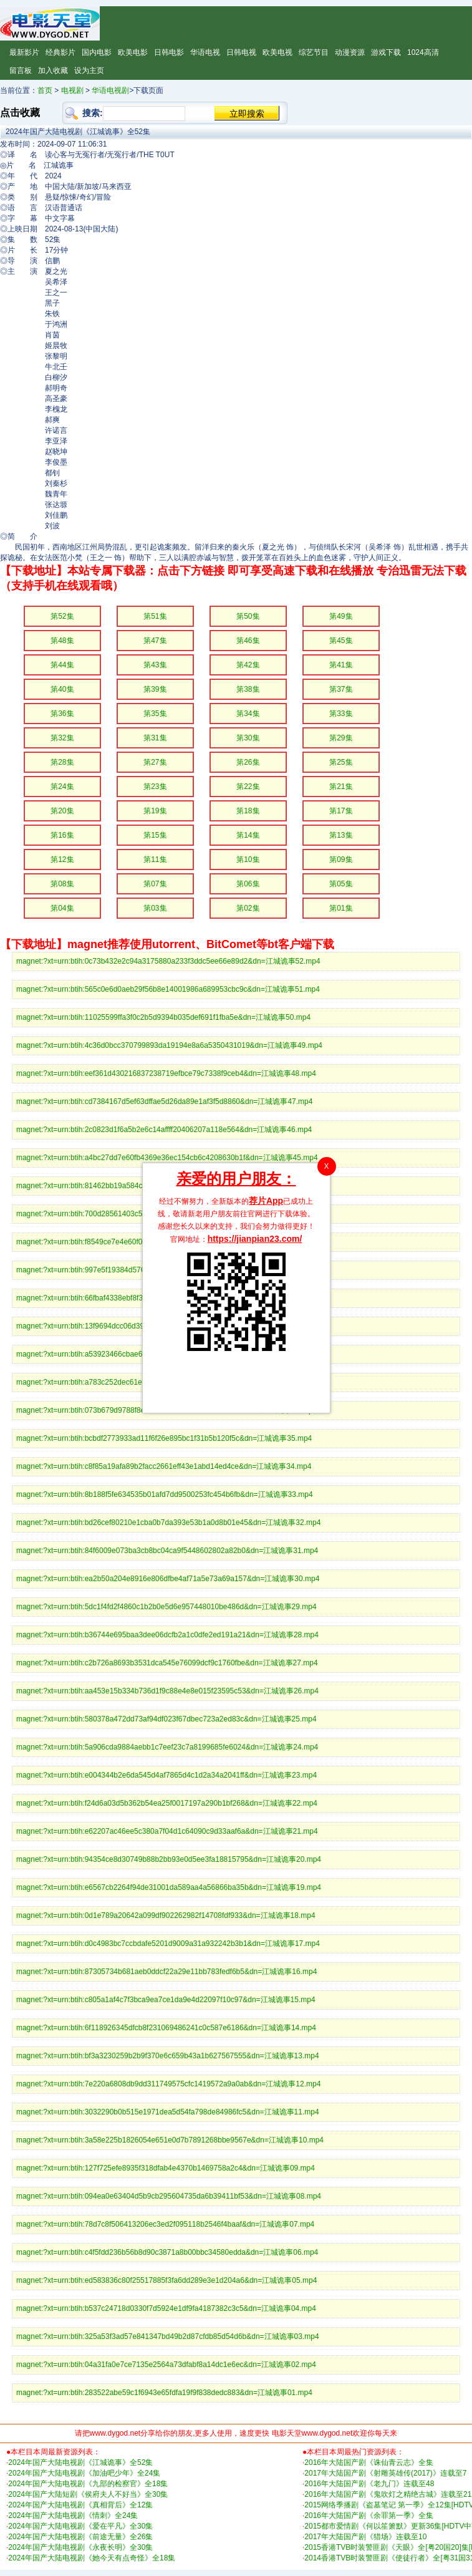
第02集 (247, 908)
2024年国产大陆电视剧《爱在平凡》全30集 (80, 2526)
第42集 (247, 665)
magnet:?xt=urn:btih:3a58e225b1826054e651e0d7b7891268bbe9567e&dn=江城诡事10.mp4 (170, 2140)
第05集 (340, 883)
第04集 (62, 908)
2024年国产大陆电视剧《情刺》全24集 (73, 2515)
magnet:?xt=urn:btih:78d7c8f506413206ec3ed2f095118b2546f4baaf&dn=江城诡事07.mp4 (165, 2224)
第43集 (154, 665)
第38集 (247, 689)
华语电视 (205, 52)
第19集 (154, 810)
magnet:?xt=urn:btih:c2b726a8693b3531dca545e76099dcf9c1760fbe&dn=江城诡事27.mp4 (167, 1662)
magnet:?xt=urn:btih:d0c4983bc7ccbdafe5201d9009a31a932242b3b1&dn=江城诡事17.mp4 (168, 1943)
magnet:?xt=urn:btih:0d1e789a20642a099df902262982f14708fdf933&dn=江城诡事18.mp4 (165, 1915)
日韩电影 (169, 52)
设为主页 (89, 70)
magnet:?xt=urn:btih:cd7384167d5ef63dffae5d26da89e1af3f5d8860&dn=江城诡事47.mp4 (164, 1101)
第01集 (340, 908)
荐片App (266, 1201)
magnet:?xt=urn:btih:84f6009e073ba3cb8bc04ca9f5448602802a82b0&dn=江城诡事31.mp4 (167, 1550)
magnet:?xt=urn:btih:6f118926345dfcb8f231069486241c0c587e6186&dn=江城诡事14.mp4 (166, 2027)
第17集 (340, 810)
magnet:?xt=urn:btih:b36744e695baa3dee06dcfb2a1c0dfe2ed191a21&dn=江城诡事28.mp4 (167, 1634)
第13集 (340, 835)
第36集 (62, 713)
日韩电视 (241, 52)
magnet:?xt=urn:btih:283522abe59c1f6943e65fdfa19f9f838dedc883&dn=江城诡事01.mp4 (164, 2392)
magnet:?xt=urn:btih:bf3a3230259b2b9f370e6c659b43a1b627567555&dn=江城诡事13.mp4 (167, 2055)
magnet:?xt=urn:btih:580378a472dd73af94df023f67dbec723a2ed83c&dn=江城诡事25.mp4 (166, 1719)
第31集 (154, 738)
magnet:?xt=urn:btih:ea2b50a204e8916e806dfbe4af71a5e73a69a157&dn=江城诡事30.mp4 (167, 1578)
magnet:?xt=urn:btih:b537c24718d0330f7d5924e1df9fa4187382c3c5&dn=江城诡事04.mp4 (166, 2308)
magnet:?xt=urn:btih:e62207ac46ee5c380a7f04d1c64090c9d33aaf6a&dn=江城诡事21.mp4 (167, 1831)
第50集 (247, 616)
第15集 (154, 835)
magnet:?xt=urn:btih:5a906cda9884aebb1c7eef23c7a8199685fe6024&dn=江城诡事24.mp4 (167, 1747)
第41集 (340, 665)
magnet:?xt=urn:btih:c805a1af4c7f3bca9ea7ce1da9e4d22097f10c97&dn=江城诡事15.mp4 (165, 1999)
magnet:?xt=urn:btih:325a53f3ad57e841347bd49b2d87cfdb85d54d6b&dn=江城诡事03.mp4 (167, 2336)
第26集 (247, 762)
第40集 (62, 689)
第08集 (62, 883)
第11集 (154, 859)
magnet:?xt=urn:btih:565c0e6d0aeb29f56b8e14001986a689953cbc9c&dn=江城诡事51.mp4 (168, 989)
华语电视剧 (110, 90)
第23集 (154, 786)
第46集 (247, 640)
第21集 (340, 786)
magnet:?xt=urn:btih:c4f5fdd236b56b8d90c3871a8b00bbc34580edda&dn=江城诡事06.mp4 (167, 2252)
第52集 (62, 616)
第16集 (62, 835)
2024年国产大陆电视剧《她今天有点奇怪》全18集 (91, 2558)
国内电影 (97, 52)
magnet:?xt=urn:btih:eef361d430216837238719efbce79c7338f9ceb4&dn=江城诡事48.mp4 (166, 1073)
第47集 (154, 640)
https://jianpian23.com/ (255, 1239)
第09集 (340, 859)
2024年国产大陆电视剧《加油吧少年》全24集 (84, 2473)
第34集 (247, 713)
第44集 (62, 665)
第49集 (340, 616)
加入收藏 (53, 70)
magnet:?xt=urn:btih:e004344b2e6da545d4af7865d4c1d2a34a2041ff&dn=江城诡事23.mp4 (166, 1775)
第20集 (62, 810)
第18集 (247, 810)
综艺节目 (314, 52)
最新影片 (24, 52)
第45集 (340, 640)
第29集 (340, 738)
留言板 (20, 70)
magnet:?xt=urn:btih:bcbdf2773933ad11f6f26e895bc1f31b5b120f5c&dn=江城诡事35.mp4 (164, 1438)
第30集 (247, 738)
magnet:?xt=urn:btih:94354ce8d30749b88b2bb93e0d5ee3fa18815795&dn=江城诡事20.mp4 (168, 1859)
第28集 (62, 762)
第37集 (340, 689)
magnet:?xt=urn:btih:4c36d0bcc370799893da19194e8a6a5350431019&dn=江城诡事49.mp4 (169, 1045)
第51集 (154, 616)
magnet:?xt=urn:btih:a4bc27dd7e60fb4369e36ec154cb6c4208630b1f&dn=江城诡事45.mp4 (167, 1157)
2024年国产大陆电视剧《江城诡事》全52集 (80, 2462)
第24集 (62, 786)
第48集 (62, 640)
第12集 (62, 859)
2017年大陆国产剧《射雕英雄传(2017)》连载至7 (385, 2473)
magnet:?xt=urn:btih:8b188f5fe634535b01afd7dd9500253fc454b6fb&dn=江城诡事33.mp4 (164, 1494)
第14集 (247, 835)
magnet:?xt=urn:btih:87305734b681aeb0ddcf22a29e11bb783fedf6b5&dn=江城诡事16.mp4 (166, 1971)
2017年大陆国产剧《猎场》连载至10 (365, 2536)
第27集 (154, 762)
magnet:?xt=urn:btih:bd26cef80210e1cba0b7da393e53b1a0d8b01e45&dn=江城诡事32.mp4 (168, 1522)
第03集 (154, 908)
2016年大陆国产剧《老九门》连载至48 (369, 2483)
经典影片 (60, 52)
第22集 (247, 786)
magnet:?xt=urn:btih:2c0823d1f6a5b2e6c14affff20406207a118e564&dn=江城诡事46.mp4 (164, 1129)
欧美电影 (133, 52)
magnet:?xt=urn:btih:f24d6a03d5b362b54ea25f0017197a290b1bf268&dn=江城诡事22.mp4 (166, 1803)
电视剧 (72, 90)
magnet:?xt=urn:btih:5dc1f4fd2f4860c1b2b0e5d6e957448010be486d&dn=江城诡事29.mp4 (166, 1606)
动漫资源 (350, 52)
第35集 (154, 713)
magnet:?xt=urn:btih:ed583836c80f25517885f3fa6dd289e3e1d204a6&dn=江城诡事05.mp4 (166, 2280)
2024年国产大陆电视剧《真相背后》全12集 (80, 2505)
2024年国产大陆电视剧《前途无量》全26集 (80, 2536)
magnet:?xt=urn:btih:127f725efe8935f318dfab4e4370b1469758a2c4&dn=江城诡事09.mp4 (165, 2168)
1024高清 (423, 52)
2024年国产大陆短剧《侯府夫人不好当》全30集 (88, 2494)
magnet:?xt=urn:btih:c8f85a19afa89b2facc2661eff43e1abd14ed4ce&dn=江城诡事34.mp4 (163, 1466)
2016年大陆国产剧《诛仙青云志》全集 (368, 2462)
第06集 (247, 883)
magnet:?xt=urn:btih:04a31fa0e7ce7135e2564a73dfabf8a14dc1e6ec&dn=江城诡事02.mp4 (166, 2364)
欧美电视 (277, 52)
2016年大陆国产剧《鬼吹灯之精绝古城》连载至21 (387, 2494)
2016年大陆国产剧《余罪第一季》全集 (368, 2515)
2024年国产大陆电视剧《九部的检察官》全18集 (88, 2483)
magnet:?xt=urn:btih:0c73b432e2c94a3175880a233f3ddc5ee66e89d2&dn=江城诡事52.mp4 (168, 961)
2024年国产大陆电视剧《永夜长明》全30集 (80, 2547)
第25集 (340, 762)
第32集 (62, 738)
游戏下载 (386, 52)
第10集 (247, 859)
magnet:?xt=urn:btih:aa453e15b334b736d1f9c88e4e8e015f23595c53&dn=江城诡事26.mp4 (167, 1691)
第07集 (154, 883)
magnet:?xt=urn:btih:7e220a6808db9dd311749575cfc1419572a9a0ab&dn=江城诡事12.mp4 (168, 2084)
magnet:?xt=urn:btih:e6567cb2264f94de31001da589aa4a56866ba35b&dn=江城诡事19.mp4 (168, 1887)
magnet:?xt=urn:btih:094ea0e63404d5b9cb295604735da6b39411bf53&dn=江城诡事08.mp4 (168, 2196)
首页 (44, 90)
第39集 (154, 689)
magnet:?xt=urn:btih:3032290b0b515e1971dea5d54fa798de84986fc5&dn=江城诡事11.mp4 (167, 2112)
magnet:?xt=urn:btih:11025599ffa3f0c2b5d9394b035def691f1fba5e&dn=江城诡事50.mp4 (163, 1017)
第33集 (340, 713)
